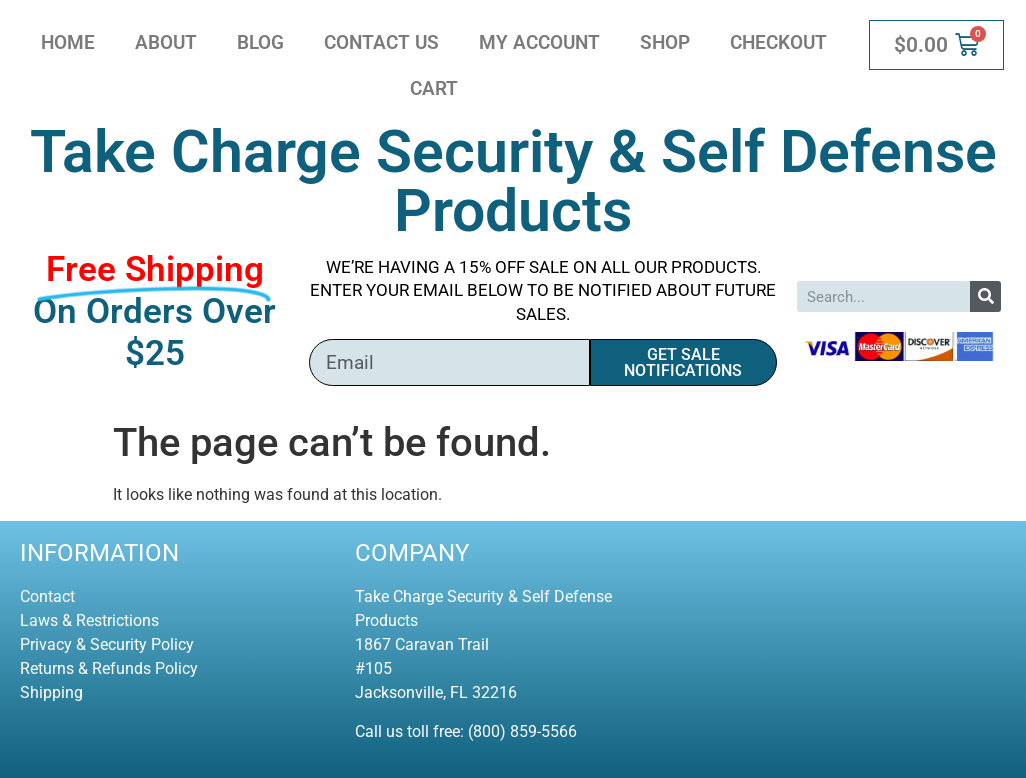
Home (68, 42)
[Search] (985, 296)
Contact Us (381, 42)
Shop (665, 42)
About (166, 42)
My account (539, 42)
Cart (434, 88)
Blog (260, 42)
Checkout (778, 42)
